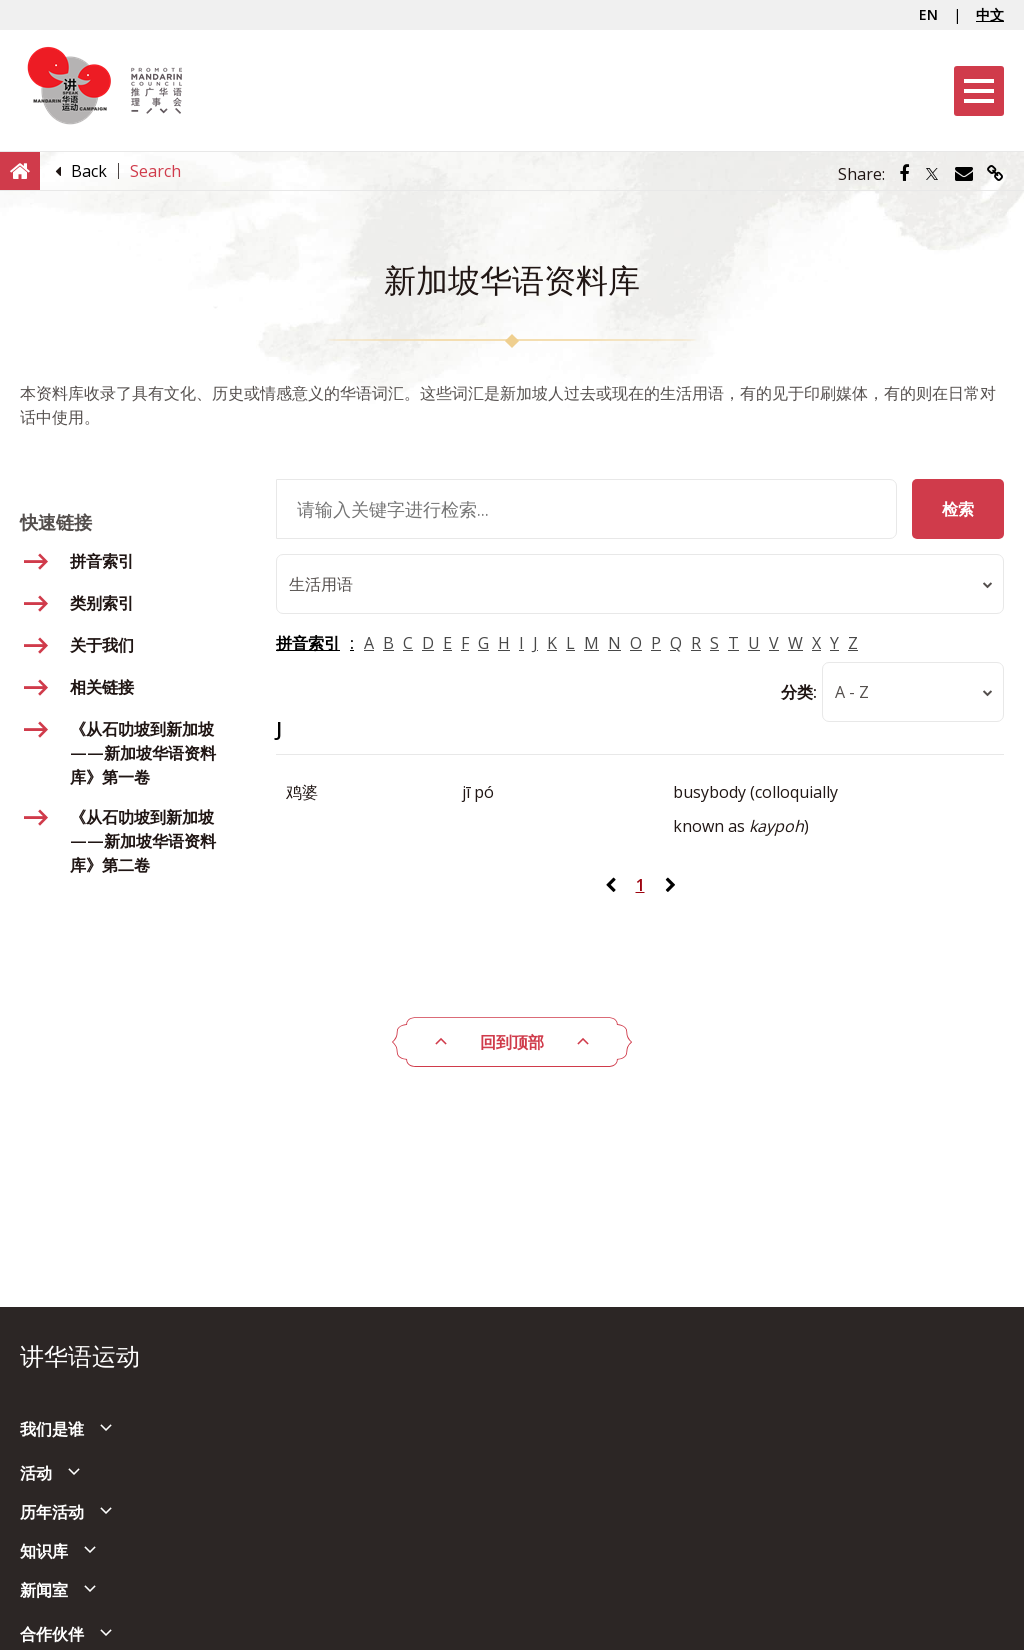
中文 (990, 14)
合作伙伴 (52, 1634)
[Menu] (979, 91)
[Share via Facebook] (904, 174)
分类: (799, 692)
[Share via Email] (964, 174)
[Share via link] (995, 174)
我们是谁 (52, 1429)
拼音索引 (308, 643)
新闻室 (44, 1590)
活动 (36, 1473)
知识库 (44, 1551)
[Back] (89, 171)
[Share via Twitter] (932, 174)
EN (928, 14)
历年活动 (52, 1512)
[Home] (20, 170)
